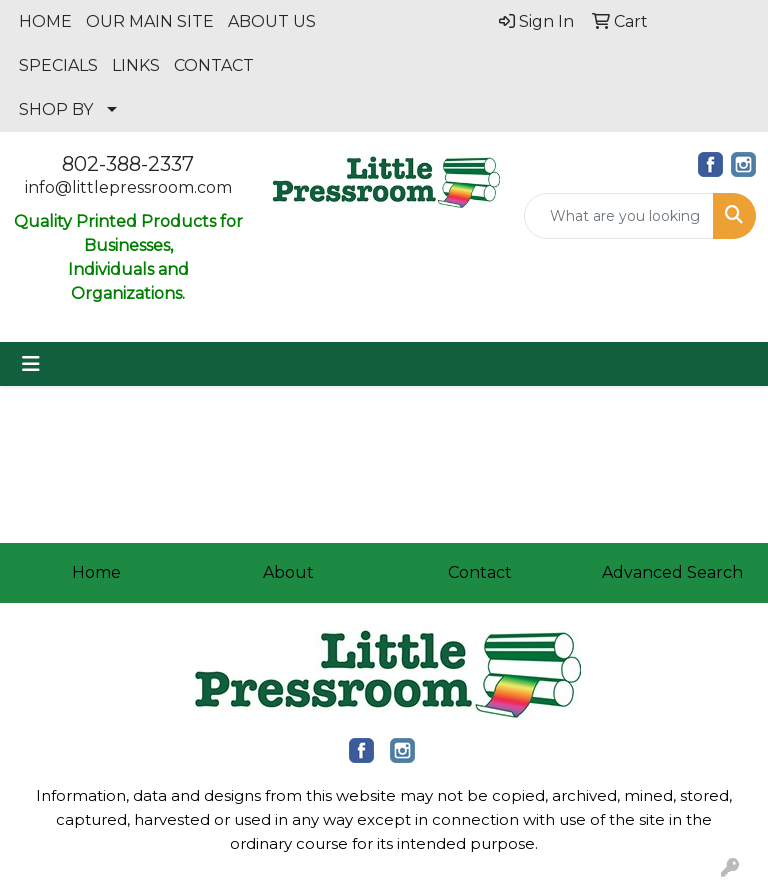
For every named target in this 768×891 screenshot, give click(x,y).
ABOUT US (272, 21)
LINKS (136, 65)
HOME (45, 21)
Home (96, 572)
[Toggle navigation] (31, 364)
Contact (480, 572)
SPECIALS (58, 65)
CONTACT (214, 65)
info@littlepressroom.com (128, 187)
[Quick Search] (619, 216)
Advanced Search (672, 572)
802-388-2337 (128, 164)
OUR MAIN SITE (150, 21)
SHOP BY (56, 109)
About (288, 572)
